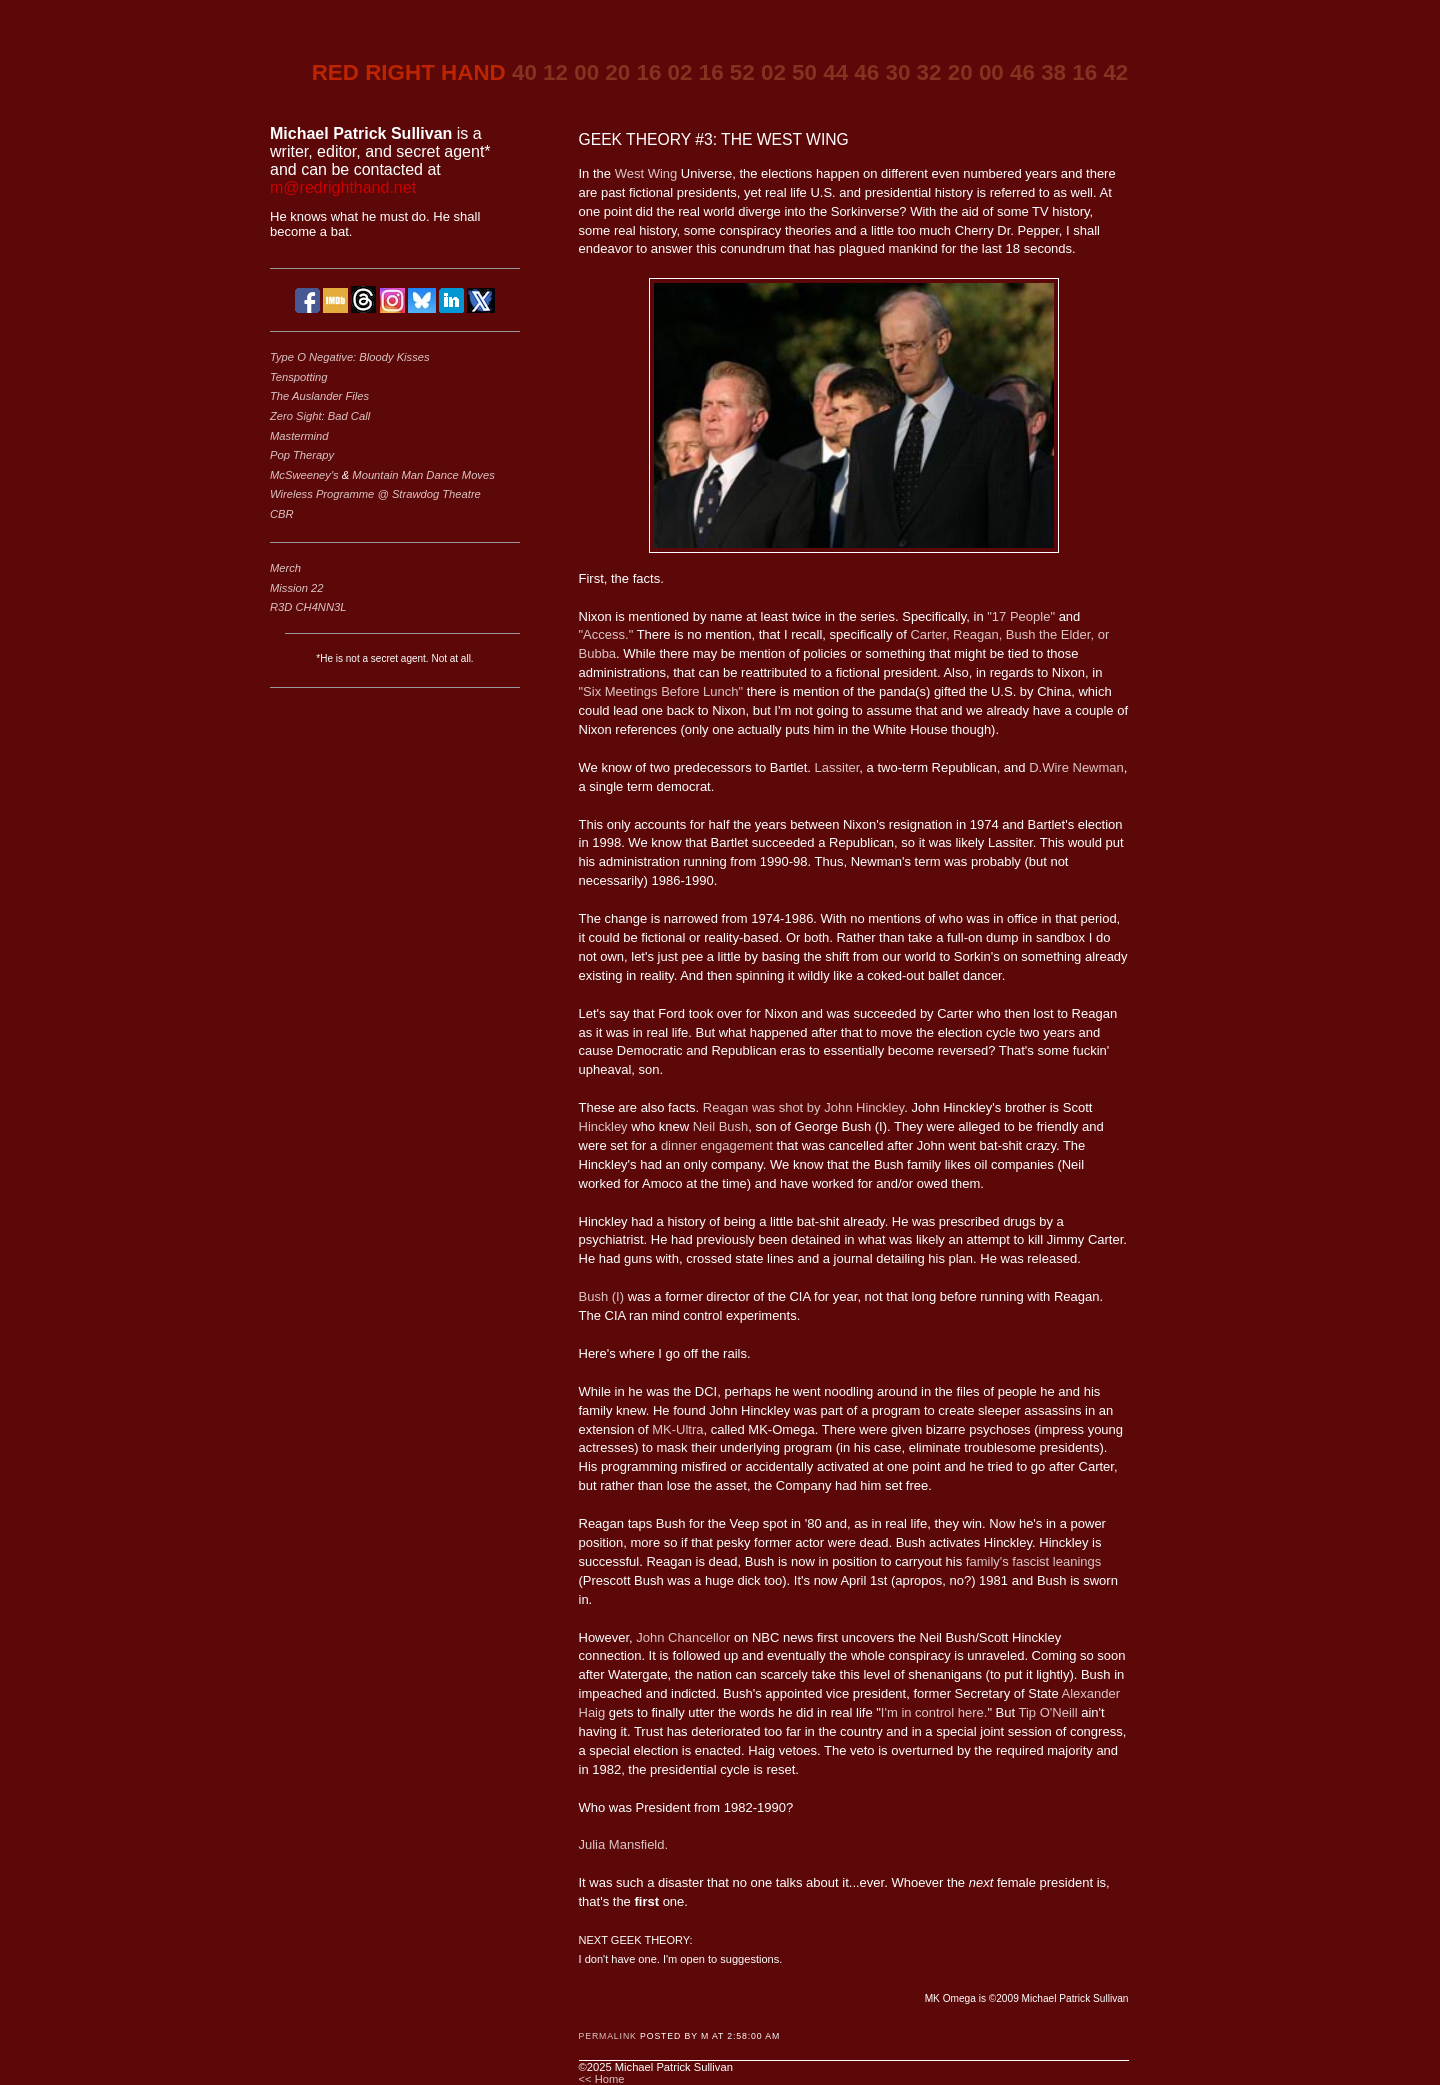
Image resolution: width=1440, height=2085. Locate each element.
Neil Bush (721, 1126)
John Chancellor (683, 1637)
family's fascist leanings (1033, 1561)
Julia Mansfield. (624, 1844)
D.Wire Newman (1076, 767)
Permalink (608, 2036)
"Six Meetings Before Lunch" (661, 691)
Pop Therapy (302, 455)
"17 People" (1021, 616)
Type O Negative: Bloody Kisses (350, 357)
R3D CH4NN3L (308, 607)
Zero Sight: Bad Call (320, 416)
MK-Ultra (677, 1429)
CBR (282, 514)
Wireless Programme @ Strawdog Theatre (375, 494)
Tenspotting (298, 377)
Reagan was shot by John (803, 1107)
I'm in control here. (934, 1712)
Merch (285, 568)
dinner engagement (717, 1145)
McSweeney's (306, 475)
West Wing (646, 173)
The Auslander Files (319, 396)
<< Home (602, 2079)
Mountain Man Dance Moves (423, 475)
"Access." (606, 634)
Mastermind (299, 436)
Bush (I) (602, 1296)
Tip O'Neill (1048, 1712)
